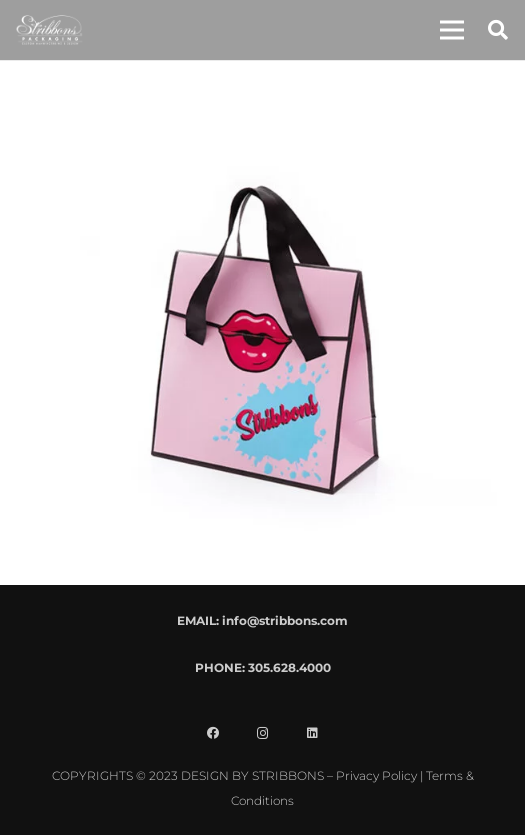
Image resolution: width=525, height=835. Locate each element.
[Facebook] (213, 733)
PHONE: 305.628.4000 (263, 667)
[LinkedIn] (313, 733)
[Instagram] (263, 733)
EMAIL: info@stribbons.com (262, 620)
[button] (452, 30)
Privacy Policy (376, 775)
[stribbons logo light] (49, 30)
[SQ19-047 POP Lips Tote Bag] (263, 95)
